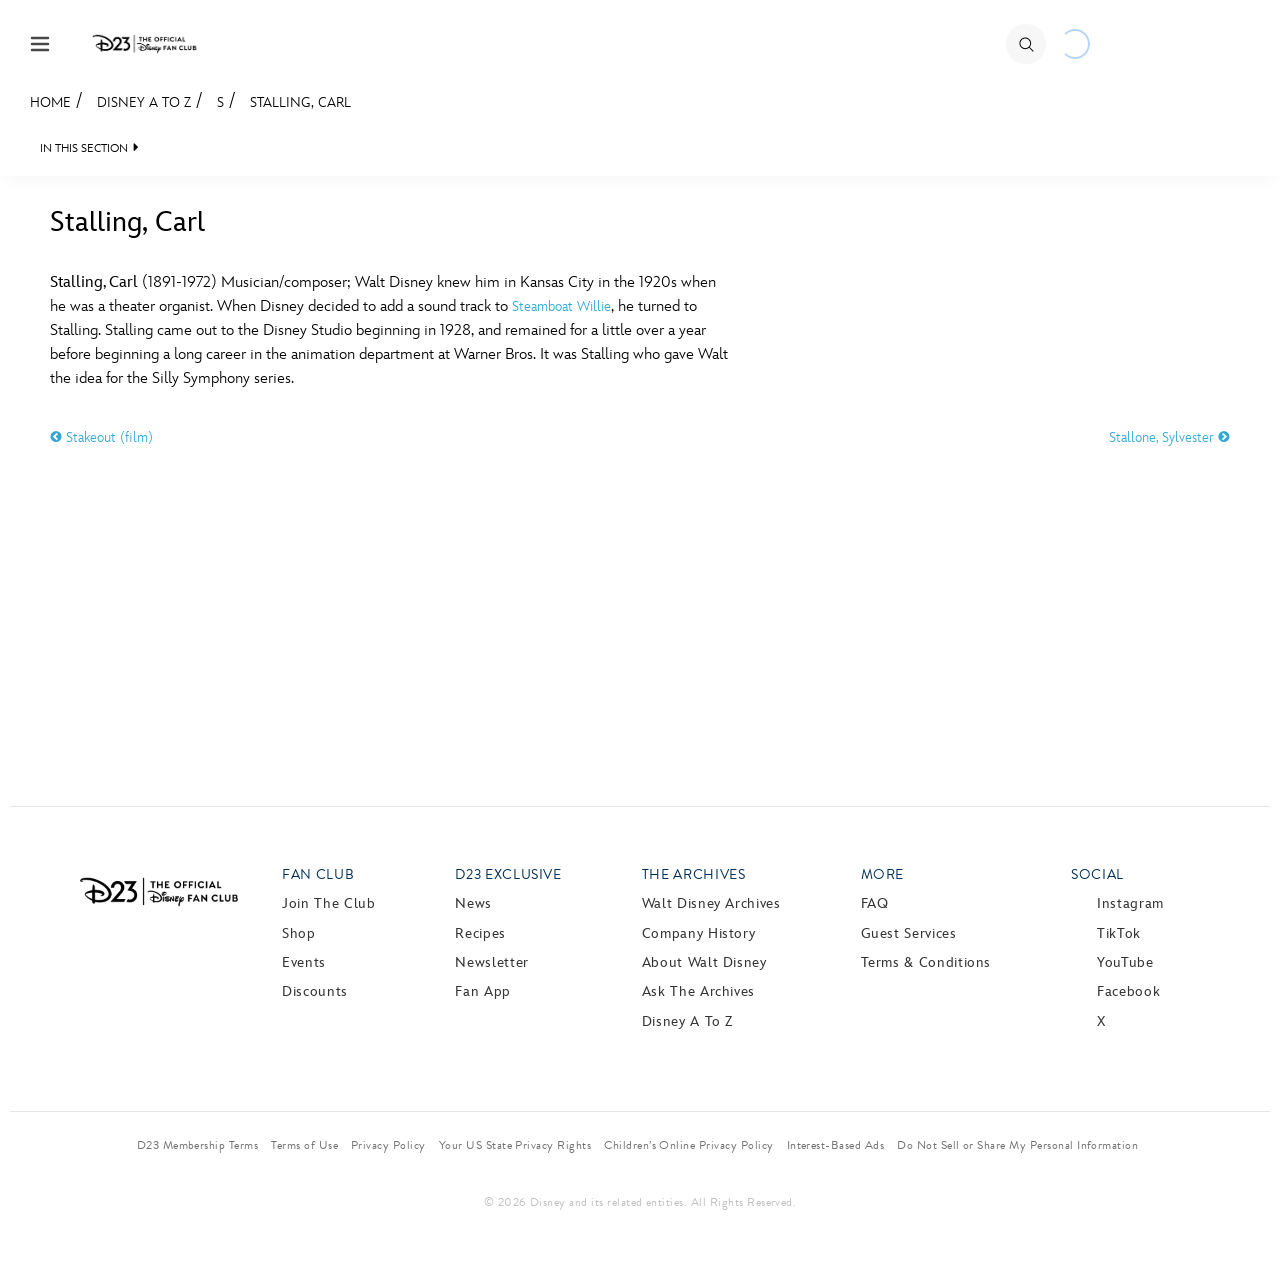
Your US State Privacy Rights (515, 1145)
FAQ (875, 903)
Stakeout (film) (101, 437)
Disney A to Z (144, 102)
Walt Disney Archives (711, 903)
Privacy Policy (388, 1145)
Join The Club (328, 903)
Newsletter (491, 962)
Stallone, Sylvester (1169, 437)
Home (50, 102)
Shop (299, 933)
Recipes (480, 933)
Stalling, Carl (300, 102)
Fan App (482, 991)
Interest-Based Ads (836, 1145)
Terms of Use (304, 1145)
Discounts (315, 991)
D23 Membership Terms (198, 1145)
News (473, 903)
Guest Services (909, 933)
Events (304, 962)
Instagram (1130, 903)
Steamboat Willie (561, 306)
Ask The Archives (698, 991)
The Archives (694, 874)
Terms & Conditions (926, 962)
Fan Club (318, 874)
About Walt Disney (704, 962)
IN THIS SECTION (84, 148)
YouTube (1125, 962)
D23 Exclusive (508, 874)
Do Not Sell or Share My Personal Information (1017, 1145)
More (883, 874)
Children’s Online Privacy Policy (688, 1145)
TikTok (1119, 933)
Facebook (1128, 991)
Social (1097, 874)
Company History (699, 933)
